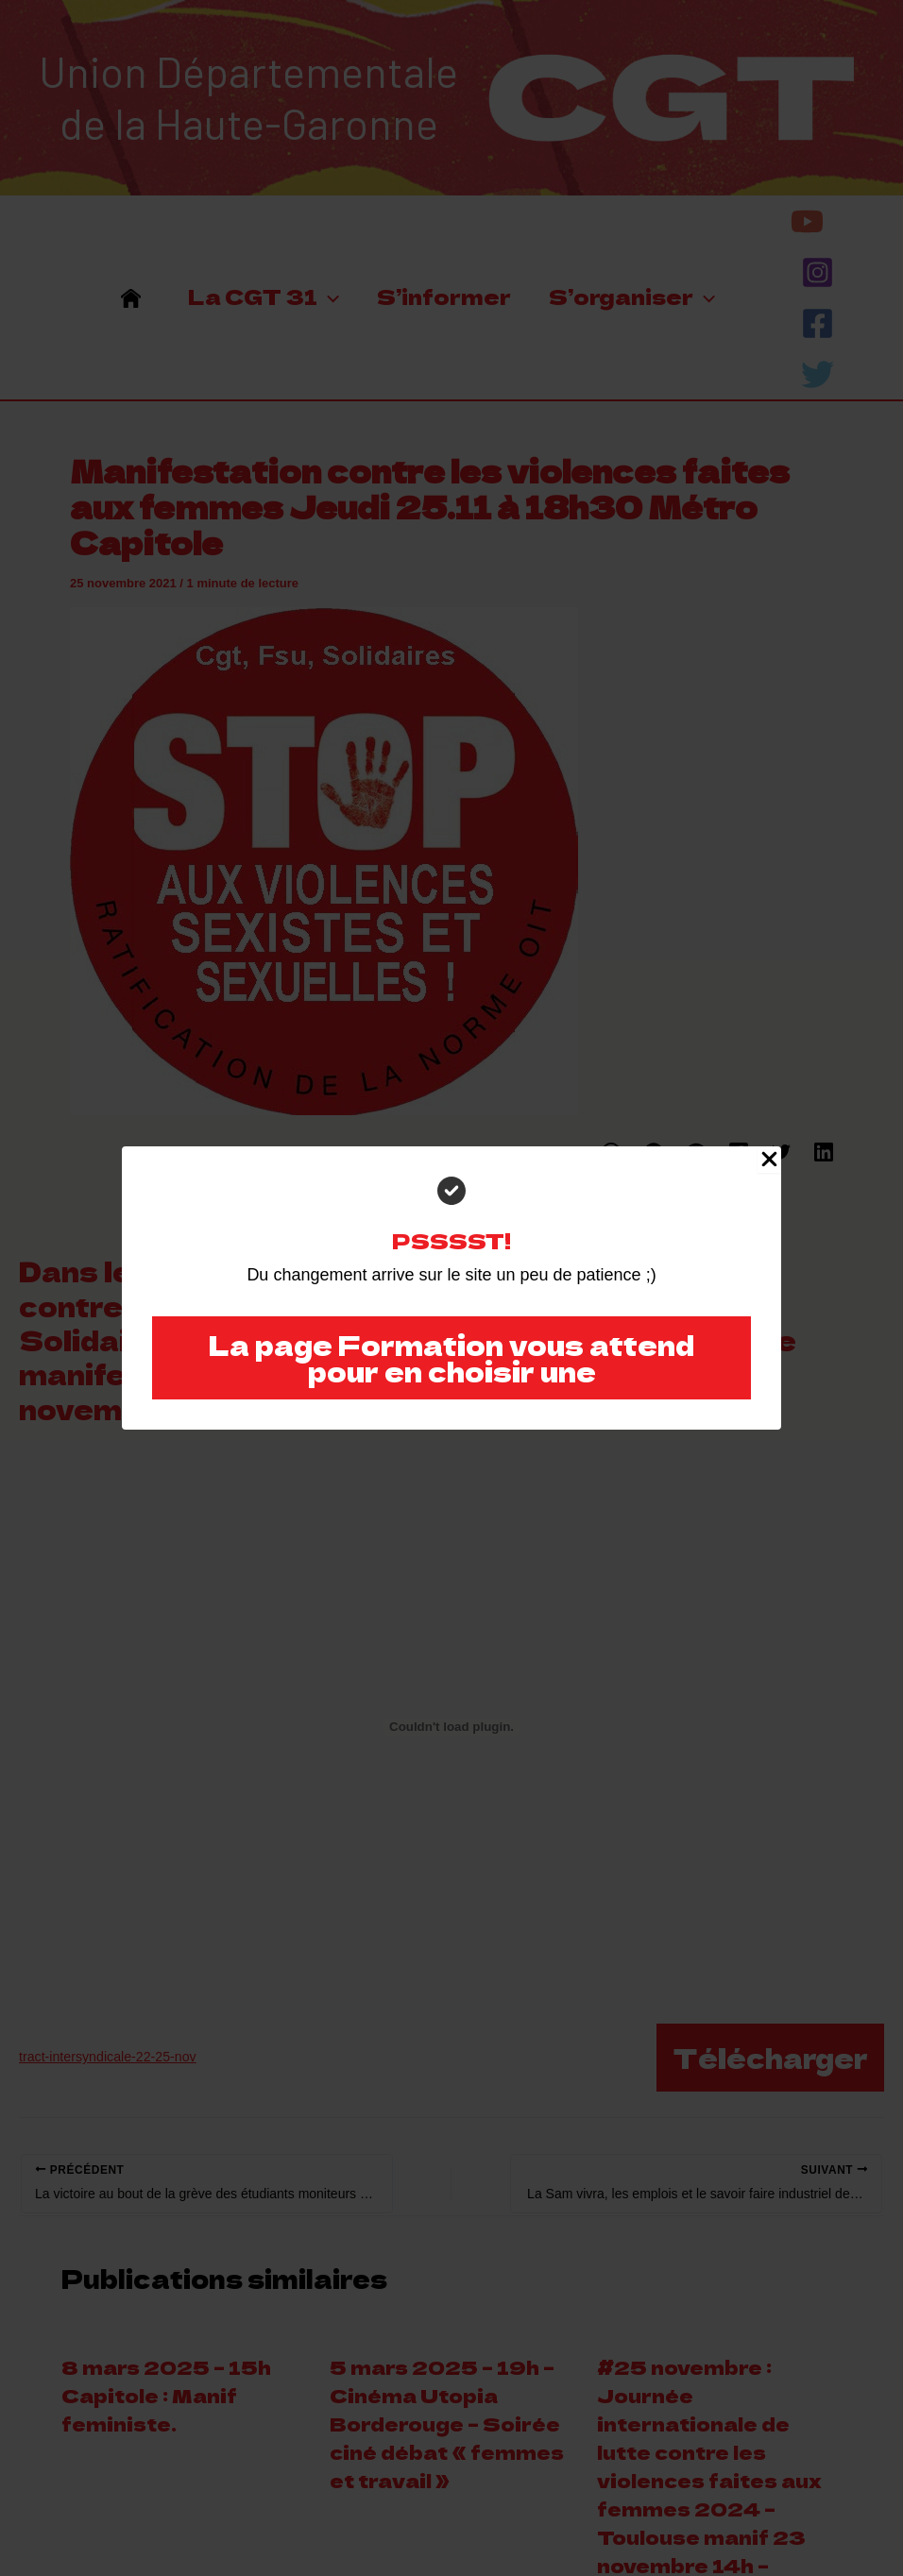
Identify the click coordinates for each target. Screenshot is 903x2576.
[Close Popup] (769, 1159)
